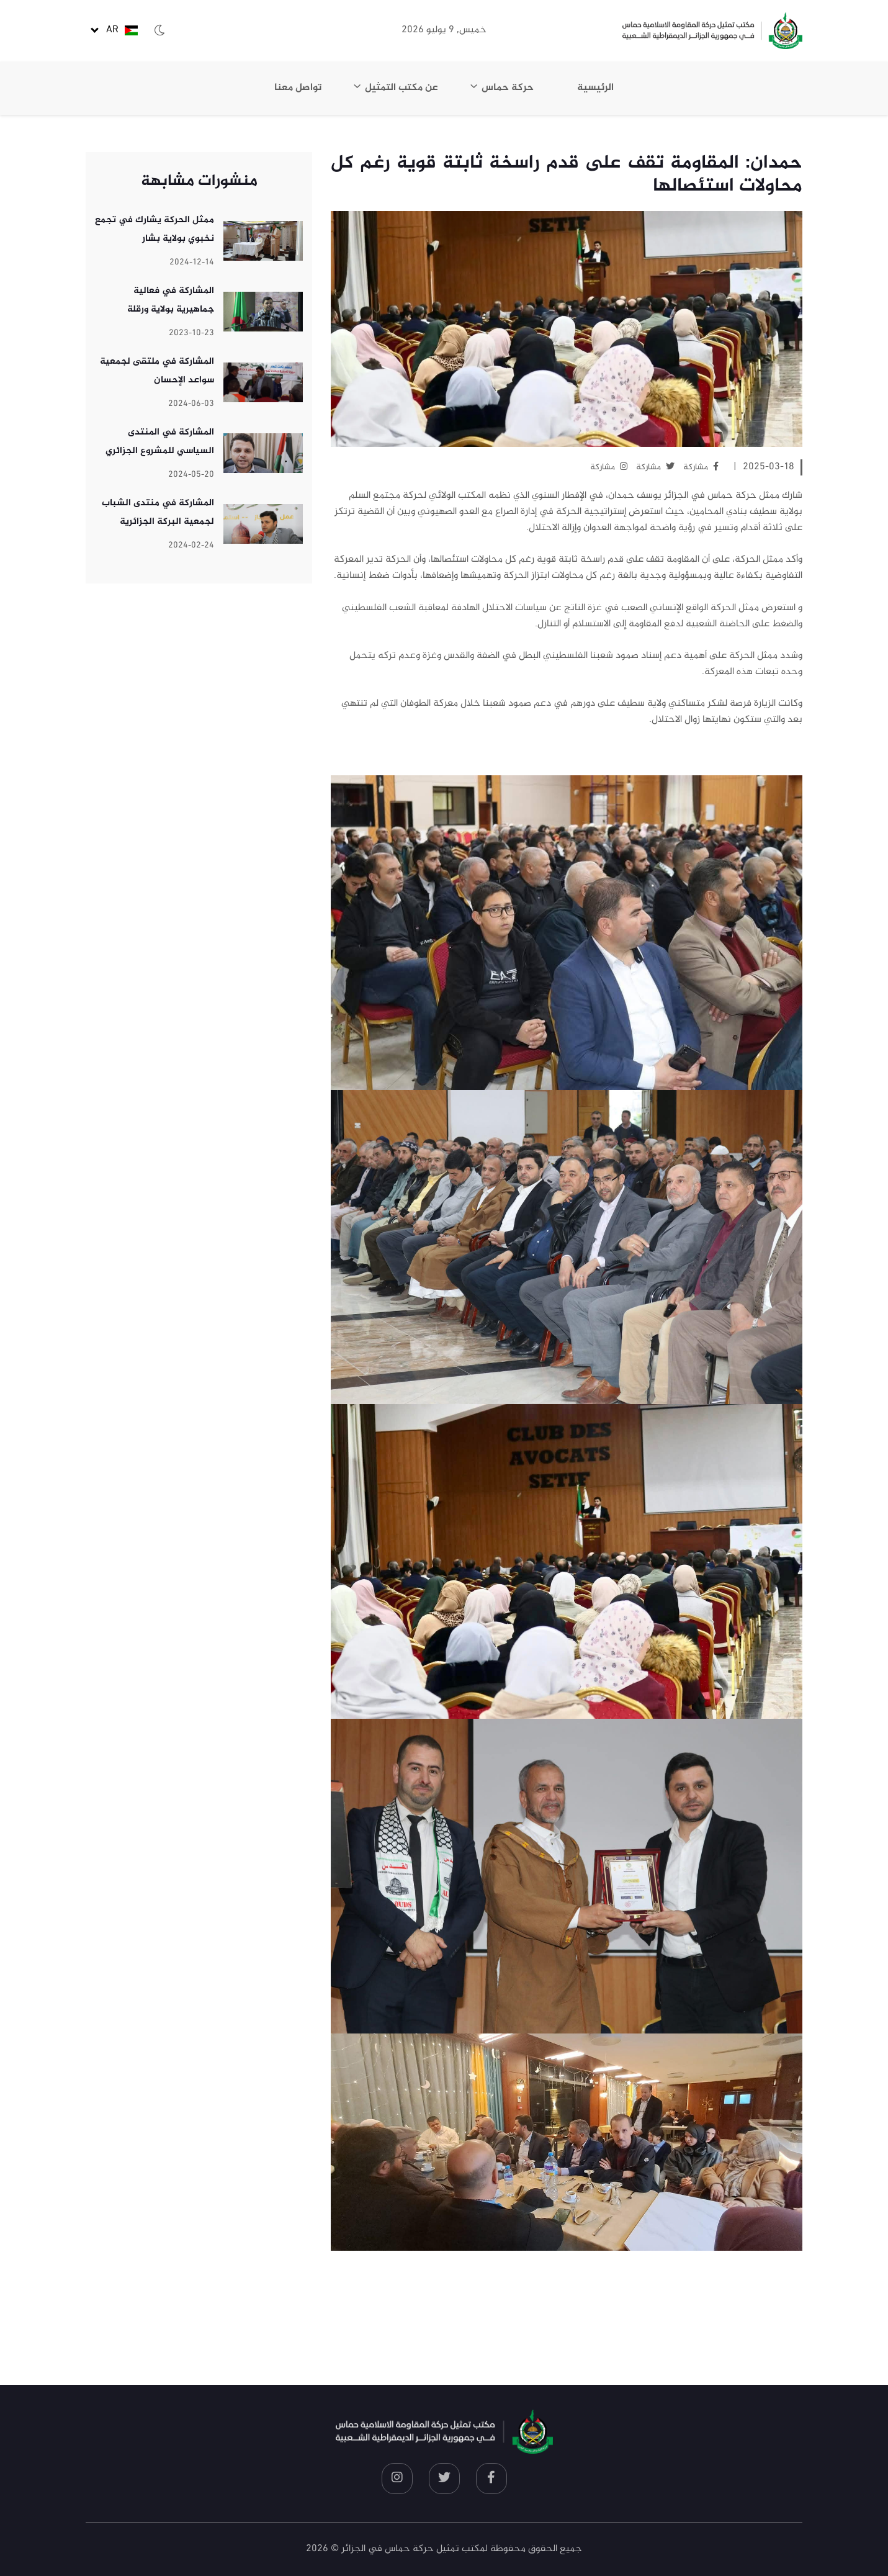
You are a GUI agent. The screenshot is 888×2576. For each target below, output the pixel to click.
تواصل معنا (297, 87)
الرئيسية (595, 87)
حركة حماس (508, 87)
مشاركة (701, 467)
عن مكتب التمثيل (401, 87)
